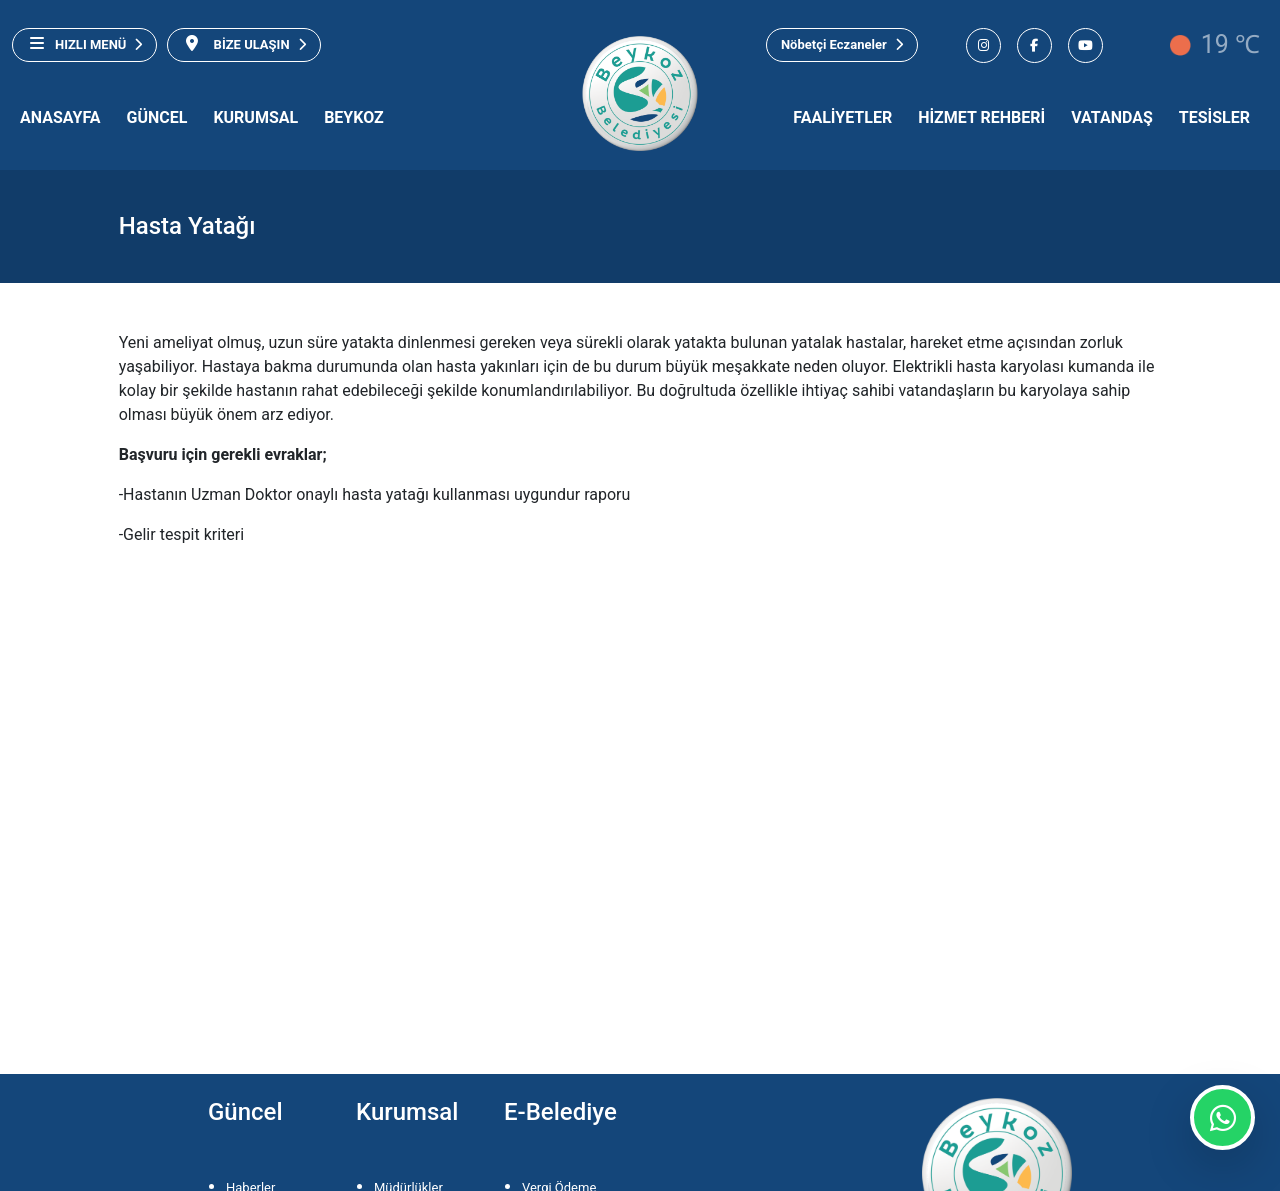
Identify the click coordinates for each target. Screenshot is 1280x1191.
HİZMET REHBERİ (981, 117)
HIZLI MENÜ (84, 43)
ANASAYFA (60, 117)
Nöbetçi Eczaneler (842, 44)
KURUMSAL (255, 117)
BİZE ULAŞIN (243, 43)
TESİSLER (1214, 117)
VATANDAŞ (1112, 117)
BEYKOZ (354, 117)
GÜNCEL (157, 117)
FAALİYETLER (842, 117)
